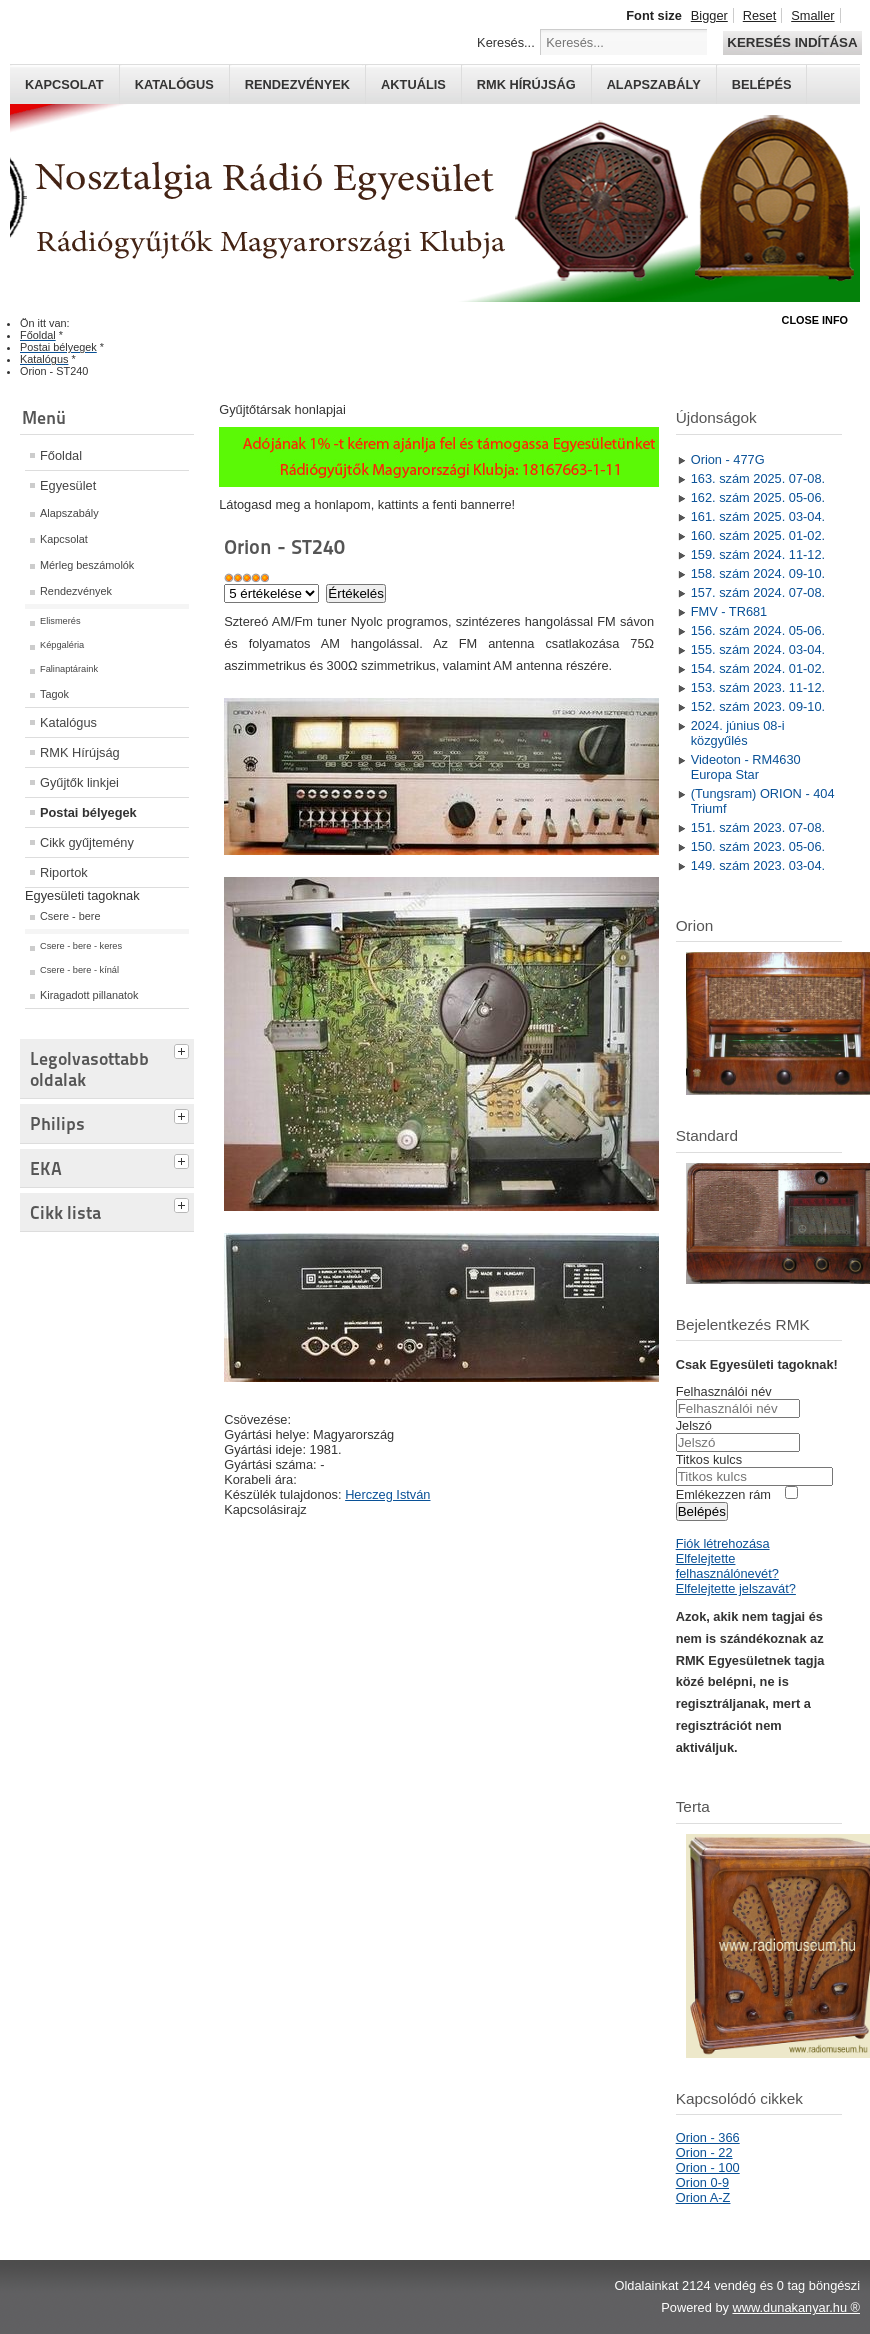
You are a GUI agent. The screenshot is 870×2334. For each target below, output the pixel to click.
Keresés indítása (792, 42)
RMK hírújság (526, 84)
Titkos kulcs (709, 1459)
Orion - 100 (708, 2167)
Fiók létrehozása (723, 1543)
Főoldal (61, 455)
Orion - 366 (708, 2137)
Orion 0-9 (702, 2182)
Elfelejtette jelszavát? (736, 1588)
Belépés (762, 84)
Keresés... (506, 42)
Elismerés (60, 621)
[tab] (184, 1049)
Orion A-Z (703, 2197)
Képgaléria (62, 645)
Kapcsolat (64, 84)
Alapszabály (654, 84)
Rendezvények (297, 84)
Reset (759, 15)
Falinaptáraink (69, 669)
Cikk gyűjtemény (87, 842)
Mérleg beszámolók (87, 565)
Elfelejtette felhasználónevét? (727, 1566)
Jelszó (694, 1425)
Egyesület (68, 485)
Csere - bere (70, 916)
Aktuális (413, 84)
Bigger (709, 15)
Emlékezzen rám (723, 1494)
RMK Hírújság (80, 752)
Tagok (54, 694)
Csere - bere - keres (81, 946)
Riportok (64, 872)
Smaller (812, 15)
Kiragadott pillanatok (89, 995)
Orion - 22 (704, 2152)
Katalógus (174, 84)
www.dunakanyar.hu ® (796, 2307)
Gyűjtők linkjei (79, 782)
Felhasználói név (724, 1391)
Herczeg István (387, 1494)
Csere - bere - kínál (79, 970)
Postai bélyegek (88, 812)
